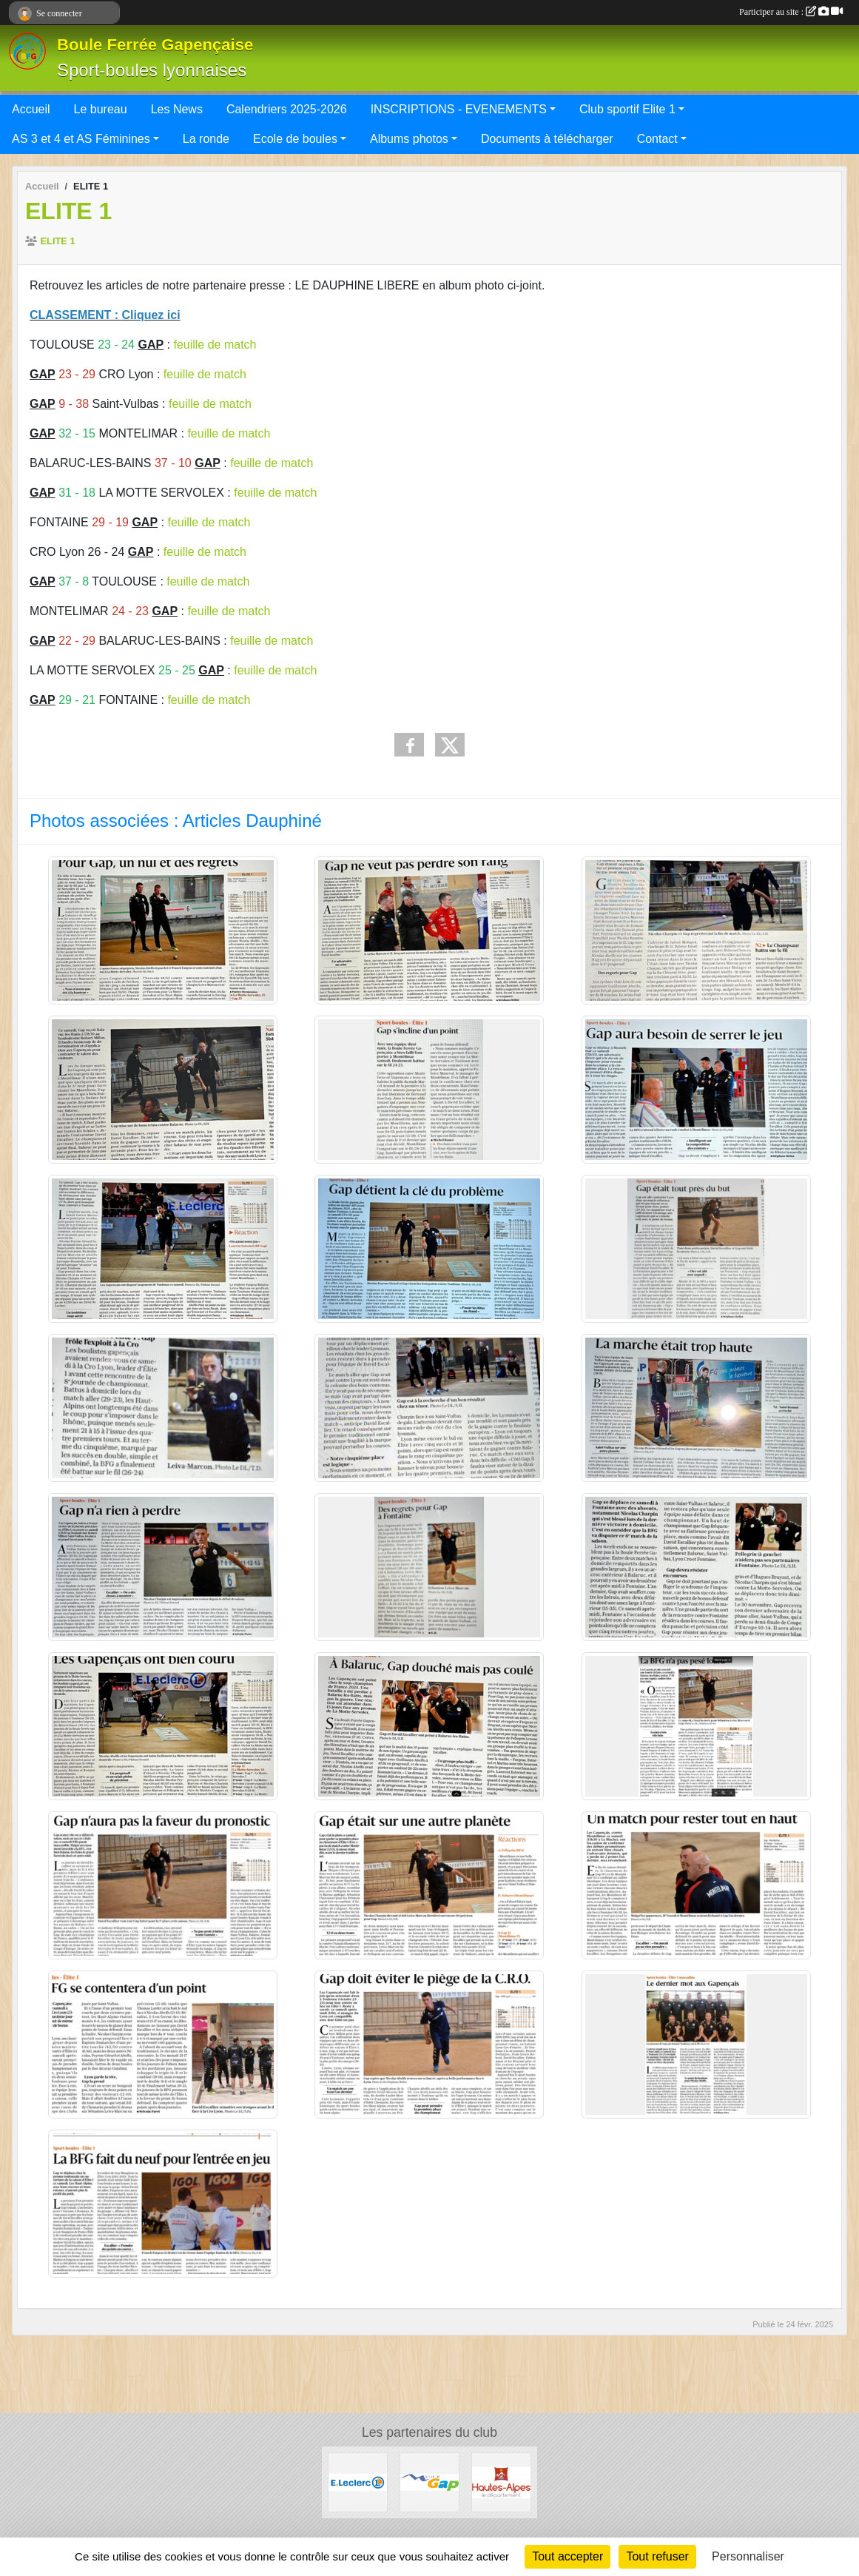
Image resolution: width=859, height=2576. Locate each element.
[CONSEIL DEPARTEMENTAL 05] (501, 2481)
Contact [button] (657, 139)
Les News (177, 109)
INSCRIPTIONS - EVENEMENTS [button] (459, 109)
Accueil (31, 109)
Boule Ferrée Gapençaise (155, 45)
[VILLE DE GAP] (429, 2481)
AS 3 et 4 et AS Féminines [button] (81, 139)
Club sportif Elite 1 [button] (627, 109)
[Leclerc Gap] (358, 2481)
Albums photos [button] (409, 139)
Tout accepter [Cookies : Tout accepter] (567, 2556)
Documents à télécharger (547, 139)
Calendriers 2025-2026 (286, 109)
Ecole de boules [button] (295, 139)
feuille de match (214, 344)
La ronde (206, 139)
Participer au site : (791, 12)
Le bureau (100, 109)
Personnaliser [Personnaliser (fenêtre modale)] (748, 2556)
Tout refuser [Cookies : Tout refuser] (657, 2556)
